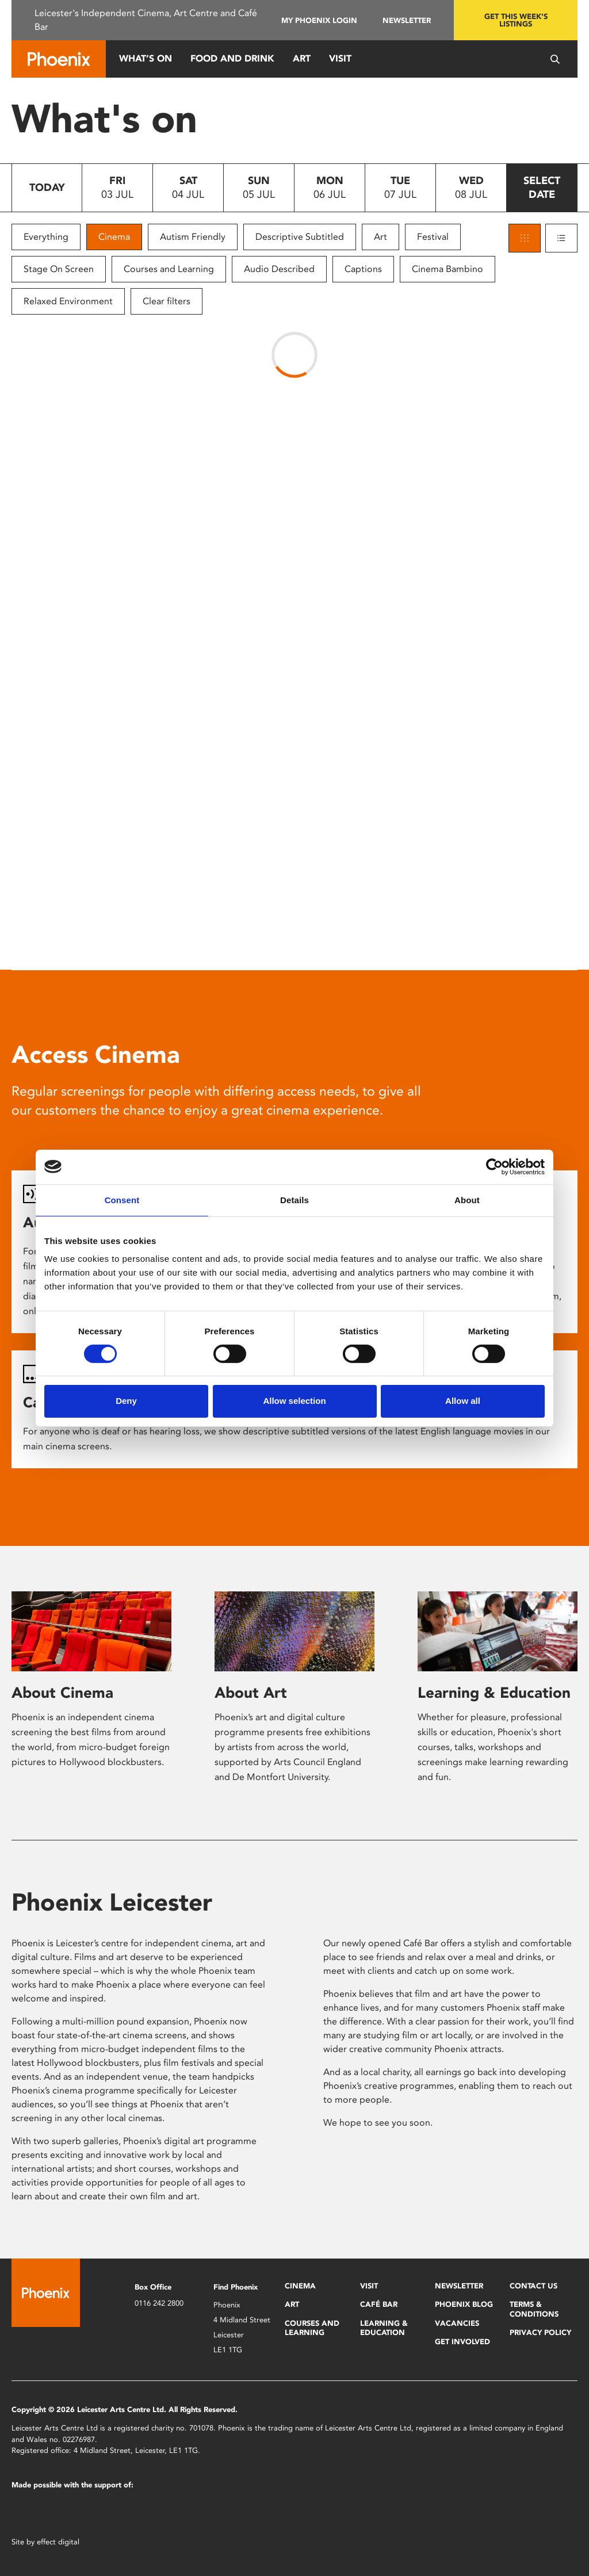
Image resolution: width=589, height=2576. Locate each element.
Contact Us (533, 2286)
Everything (46, 236)
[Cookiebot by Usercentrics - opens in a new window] (494, 1166)
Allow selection (294, 1401)
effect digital (58, 2541)
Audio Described (279, 268)
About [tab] (467, 1199)
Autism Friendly (192, 236)
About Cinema (62, 1692)
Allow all (462, 1401)
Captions (363, 268)
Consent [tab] (122, 1199)
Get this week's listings (516, 20)
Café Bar (378, 2304)
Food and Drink (232, 58)
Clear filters (166, 301)
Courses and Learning (169, 268)
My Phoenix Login (319, 20)
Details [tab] (294, 1199)
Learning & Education (494, 1692)
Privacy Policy (540, 2332)
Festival (433, 236)
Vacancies (457, 2323)
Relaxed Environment (68, 301)
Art (302, 58)
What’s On (145, 58)
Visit (340, 58)
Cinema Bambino (447, 268)
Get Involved (462, 2341)
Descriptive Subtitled (299, 236)
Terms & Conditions (534, 2309)
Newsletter (407, 20)
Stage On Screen (59, 268)
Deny (126, 1401)
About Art (251, 1692)
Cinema (114, 236)
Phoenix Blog (464, 2304)
